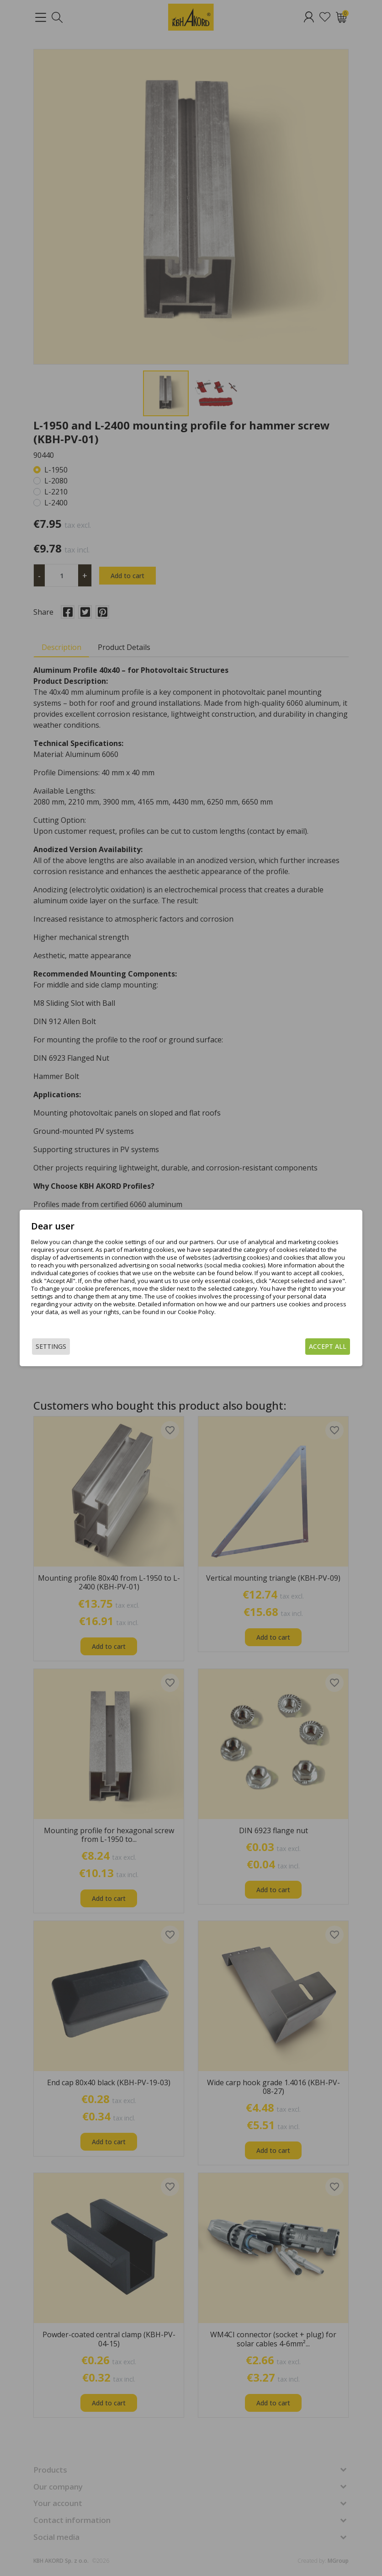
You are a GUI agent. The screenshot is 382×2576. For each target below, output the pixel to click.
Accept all (309, 1346)
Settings (69, 1346)
